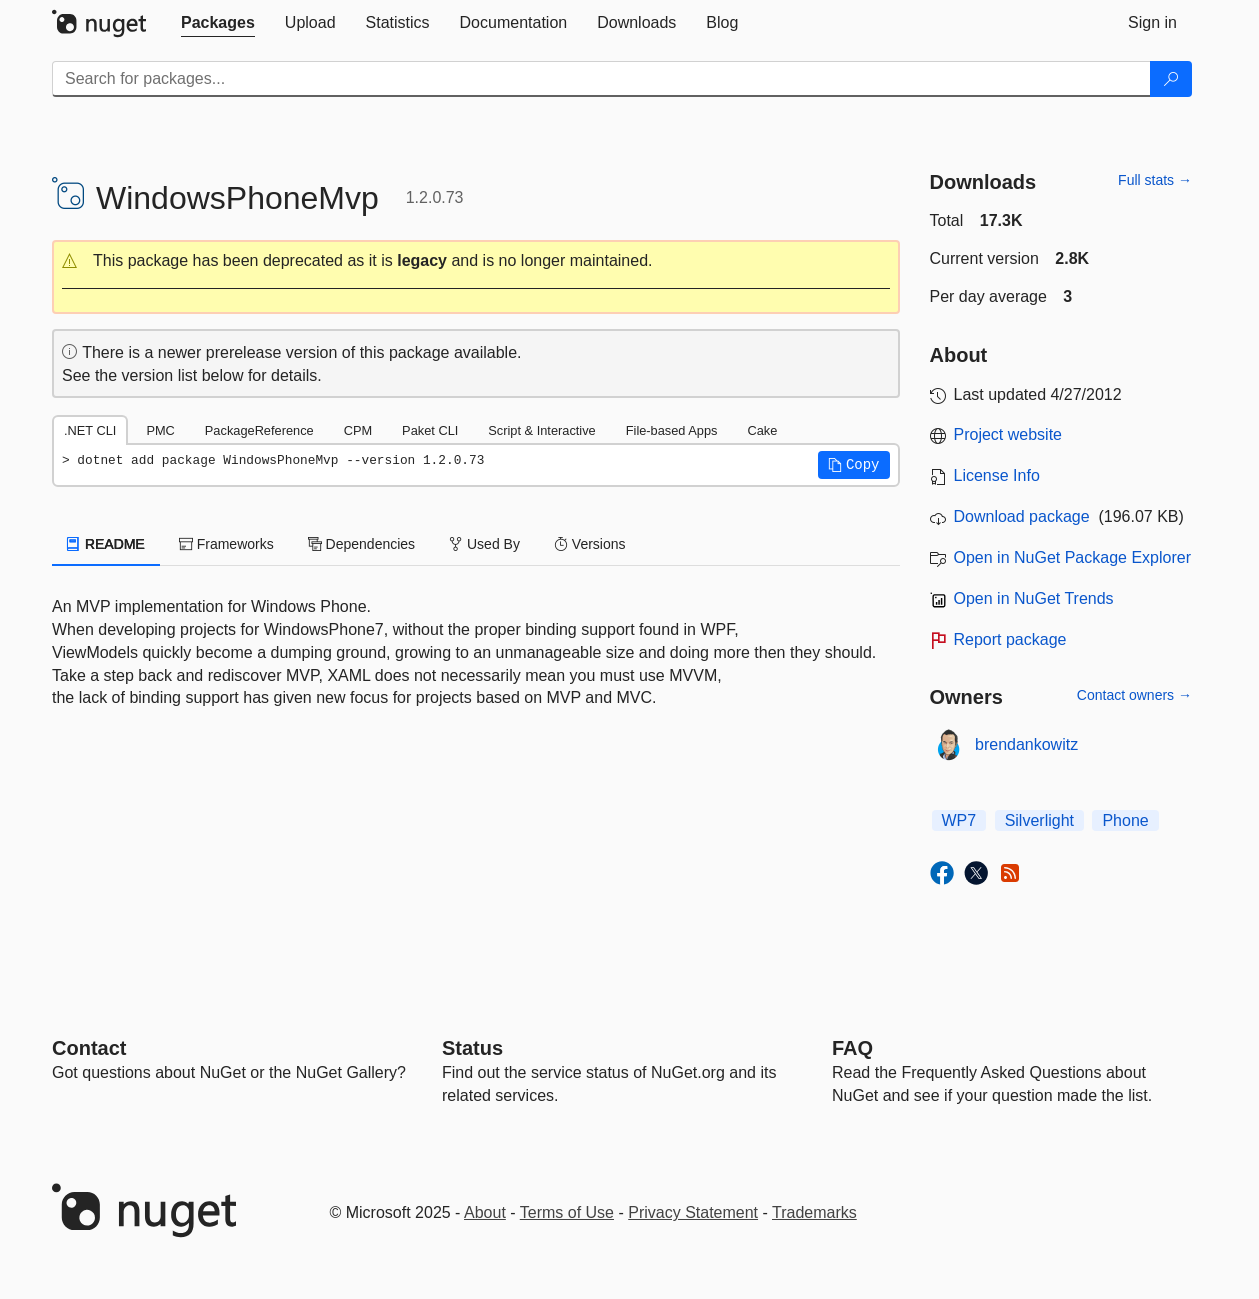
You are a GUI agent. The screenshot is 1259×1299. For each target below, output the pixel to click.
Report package (1010, 639)
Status (472, 1048)
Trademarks (814, 1212)
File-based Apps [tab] (672, 430)
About (485, 1212)
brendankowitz (1026, 744)
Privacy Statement (693, 1212)
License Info (997, 475)
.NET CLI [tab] (90, 430)
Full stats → (1155, 180)
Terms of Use (567, 1212)
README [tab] (106, 544)
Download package (1022, 516)
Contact (89, 1048)
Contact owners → (1134, 695)
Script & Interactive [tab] (541, 430)
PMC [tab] (160, 430)
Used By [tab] (484, 544)
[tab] (218, 23)
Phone (1125, 820)
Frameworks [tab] (226, 544)
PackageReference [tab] (259, 430)
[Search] (1171, 79)
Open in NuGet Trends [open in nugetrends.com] (1034, 598)
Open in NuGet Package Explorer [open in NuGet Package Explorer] (1072, 557)
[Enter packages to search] (601, 79)
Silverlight (1039, 820)
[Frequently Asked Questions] (852, 1048)
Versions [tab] (590, 544)
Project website (1008, 434)
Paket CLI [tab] (430, 430)
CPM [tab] (358, 430)
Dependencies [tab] (361, 544)
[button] (476, 261)
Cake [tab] (762, 430)
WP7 (959, 820)
